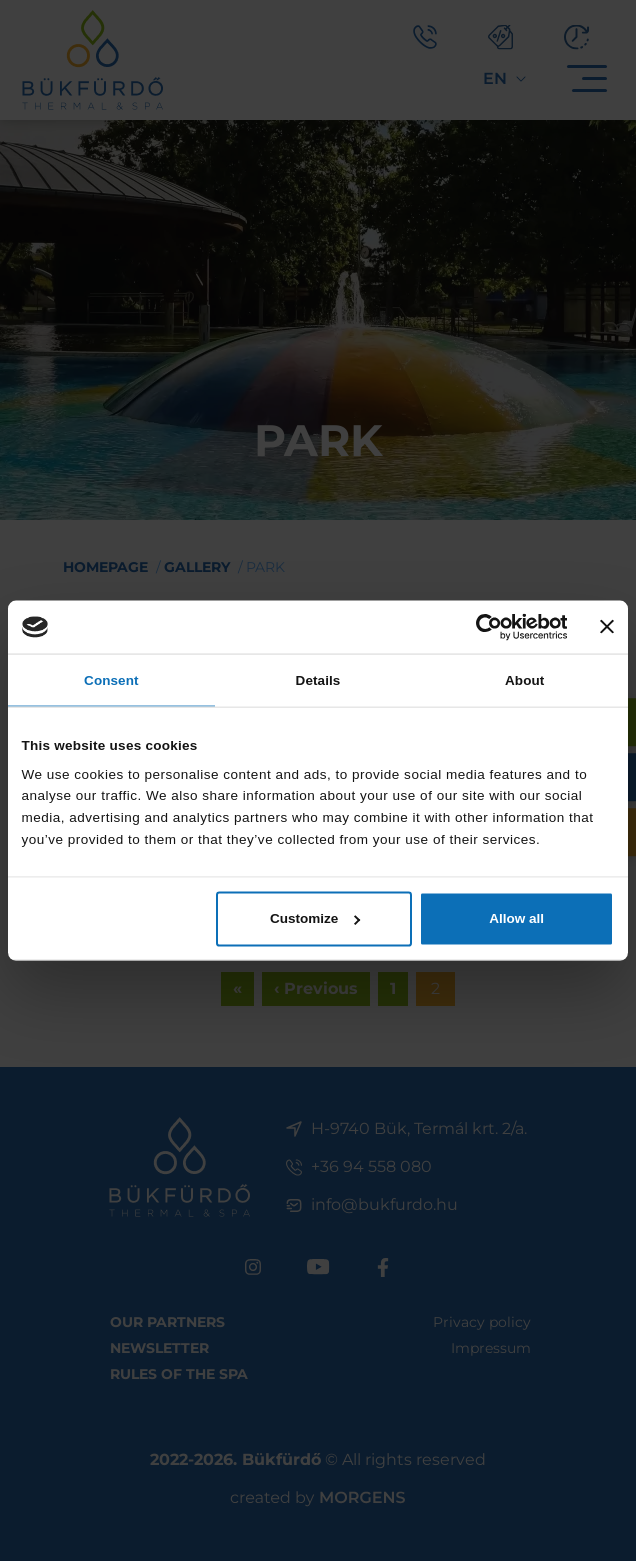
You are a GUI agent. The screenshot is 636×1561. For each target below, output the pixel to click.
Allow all (516, 917)
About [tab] (524, 680)
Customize (315, 917)
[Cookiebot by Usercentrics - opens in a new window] (479, 627)
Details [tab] (318, 680)
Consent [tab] (111, 680)
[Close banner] (608, 628)
